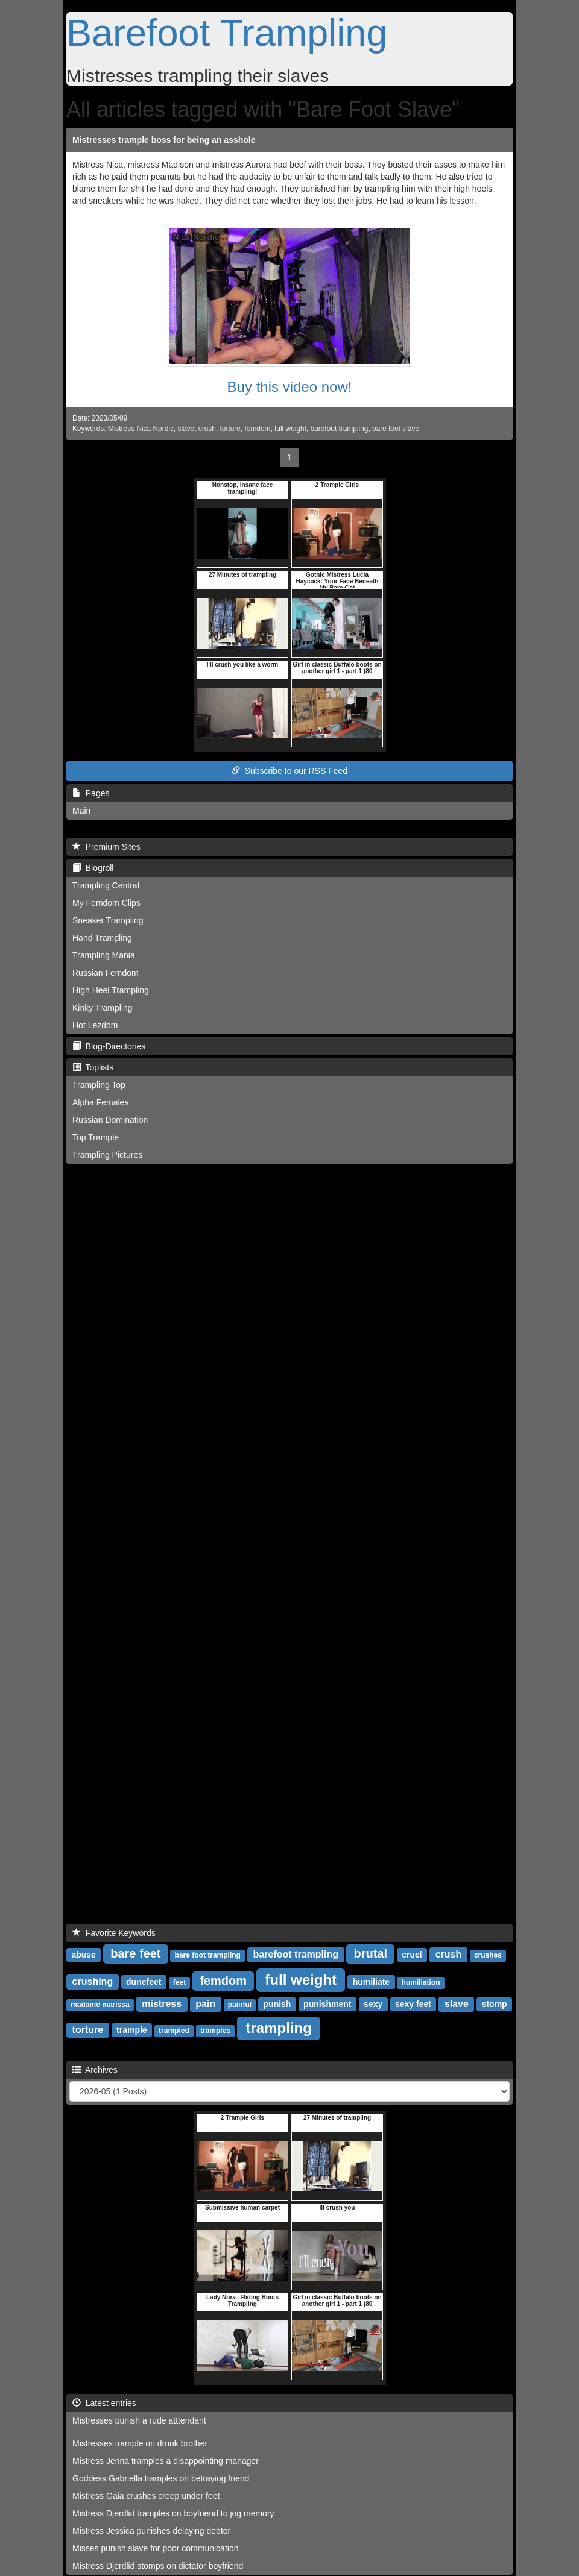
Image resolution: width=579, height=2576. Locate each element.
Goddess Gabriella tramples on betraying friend (160, 2478)
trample (131, 2030)
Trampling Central (105, 885)
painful (240, 2004)
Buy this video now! (289, 387)
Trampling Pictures (107, 1155)
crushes (488, 1955)
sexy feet (413, 2004)
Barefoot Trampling (226, 32)
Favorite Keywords (114, 1933)
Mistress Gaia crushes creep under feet (146, 2496)
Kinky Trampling (102, 1008)
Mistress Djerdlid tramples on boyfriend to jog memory (173, 2513)
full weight (290, 428)
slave (185, 428)
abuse (83, 1954)
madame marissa (100, 2004)
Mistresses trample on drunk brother (139, 2443)
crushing (92, 1981)
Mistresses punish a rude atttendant (139, 2420)
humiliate (371, 1982)
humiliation (421, 1982)
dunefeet (143, 1982)
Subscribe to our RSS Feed (289, 771)
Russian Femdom (105, 973)
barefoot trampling (340, 428)
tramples (215, 2030)
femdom (258, 428)
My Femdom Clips (106, 903)
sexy (373, 2004)
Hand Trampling (102, 938)
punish (277, 2004)
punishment (327, 2004)
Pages (90, 793)
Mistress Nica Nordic (141, 428)
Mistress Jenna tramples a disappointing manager (165, 2461)
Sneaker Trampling (108, 920)
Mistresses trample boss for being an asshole (163, 140)
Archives (95, 2070)
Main (81, 810)
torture (230, 428)
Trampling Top (98, 1085)
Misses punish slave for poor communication (155, 2548)
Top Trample (95, 1137)
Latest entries (104, 2403)
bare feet (135, 1953)
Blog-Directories (108, 1046)
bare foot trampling (208, 1955)
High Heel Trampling (110, 990)
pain (205, 2004)
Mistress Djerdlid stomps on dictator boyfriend (157, 2566)
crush (207, 428)
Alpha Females (100, 1102)
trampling (279, 2028)
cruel (412, 1954)
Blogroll (92, 868)
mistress (162, 2004)
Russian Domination (110, 1120)
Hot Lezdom (95, 1025)
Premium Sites (106, 847)
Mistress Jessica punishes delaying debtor (151, 2531)
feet (179, 1982)
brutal (370, 1953)
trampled (174, 2030)
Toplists (92, 1067)
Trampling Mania (103, 955)
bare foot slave (395, 428)
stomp (494, 2004)
